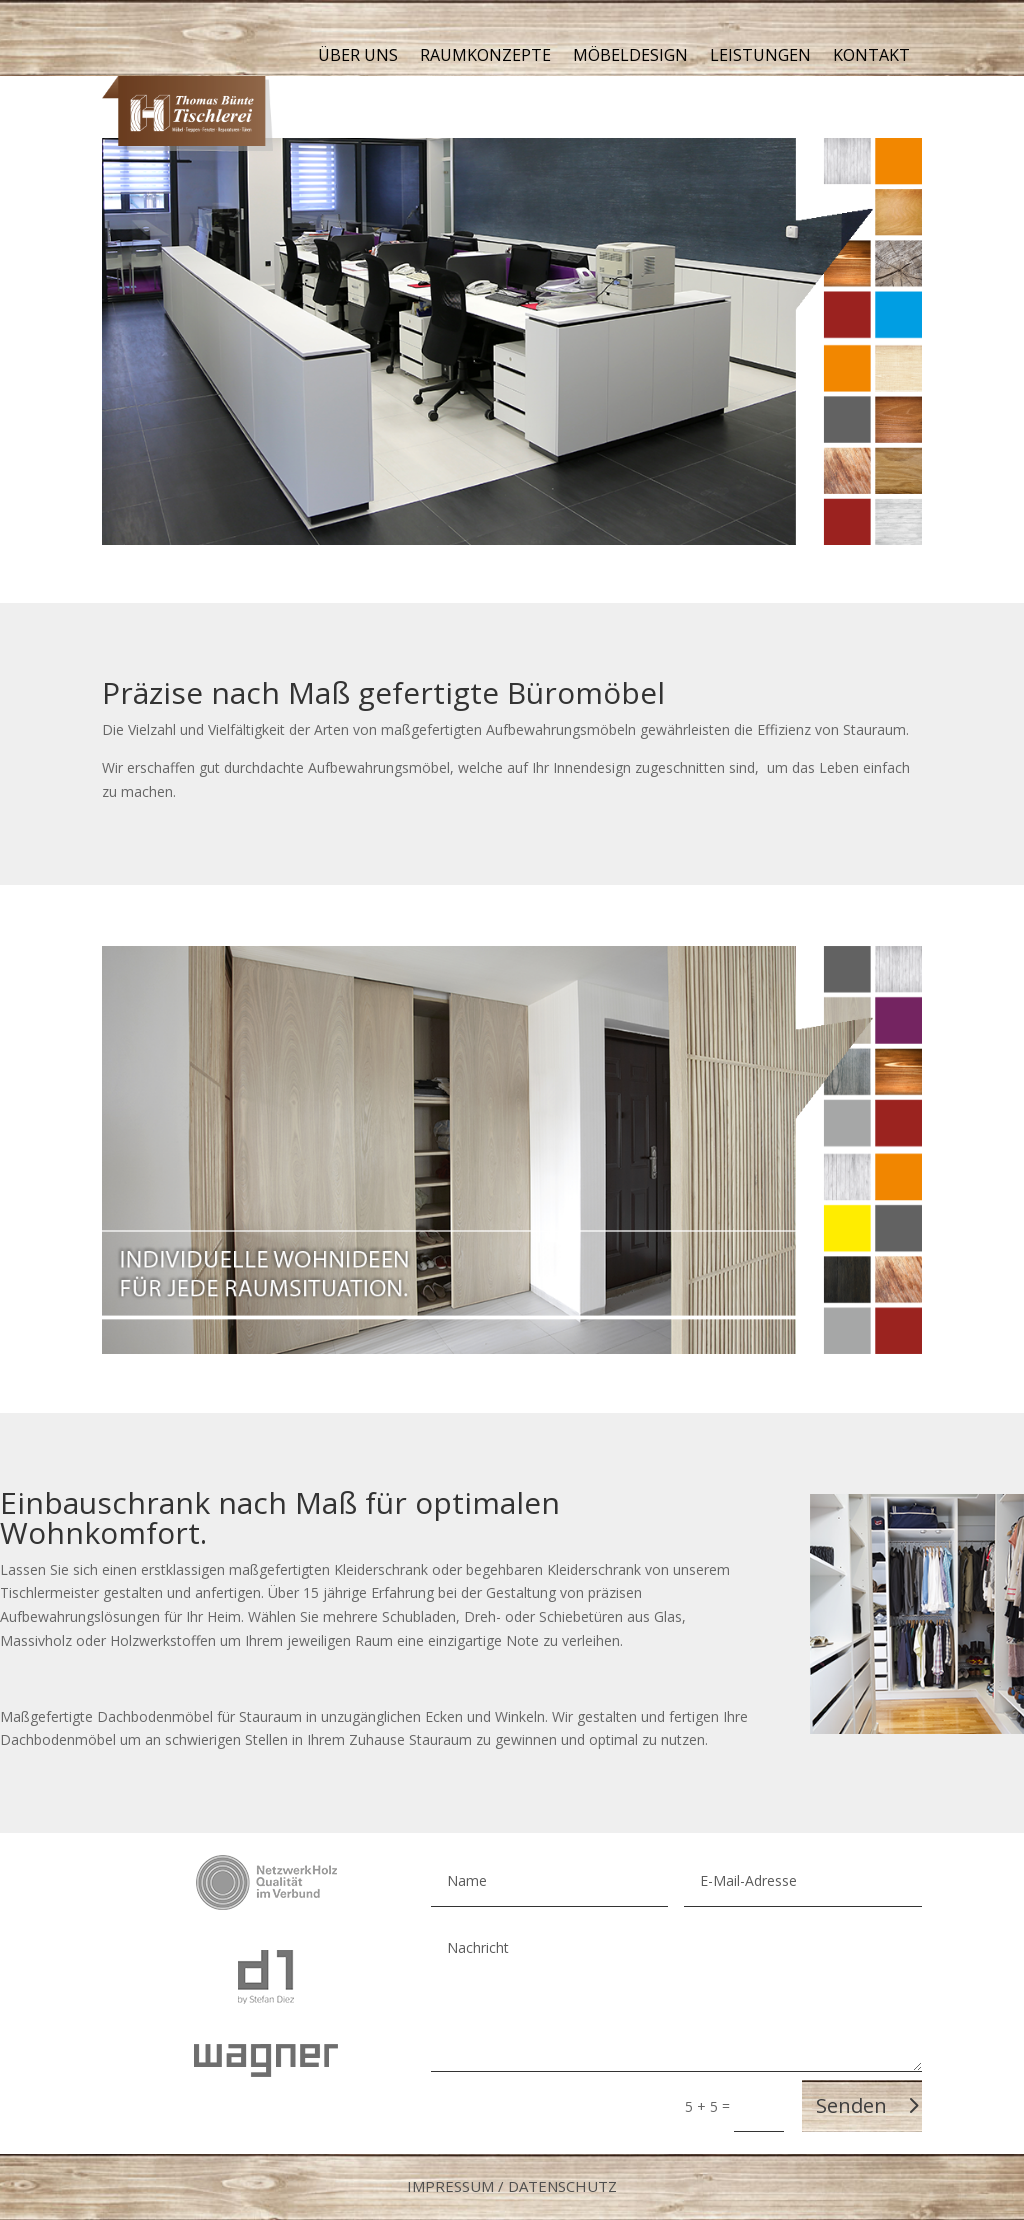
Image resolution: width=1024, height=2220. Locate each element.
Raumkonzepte (485, 57)
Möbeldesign (630, 57)
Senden (851, 2105)
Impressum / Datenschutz (512, 2186)
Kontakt (871, 57)
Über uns (358, 57)
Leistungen (760, 57)
